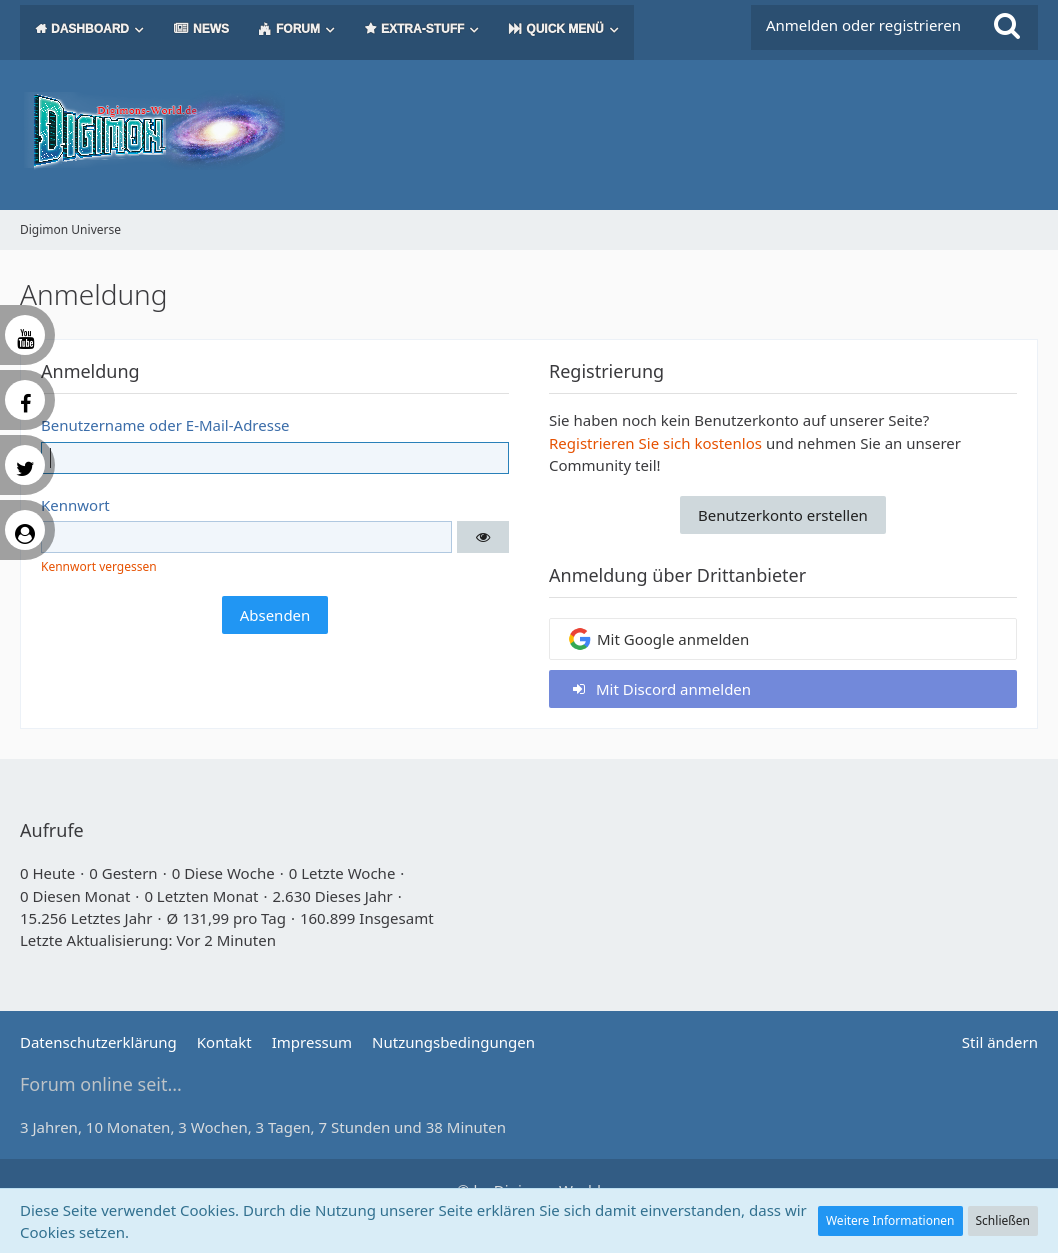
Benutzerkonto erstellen (783, 515)
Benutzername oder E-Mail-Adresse (165, 425)
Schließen (1003, 1220)
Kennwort (75, 505)
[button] (483, 537)
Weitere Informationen (890, 1220)
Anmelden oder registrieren (863, 25)
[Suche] (1007, 25)
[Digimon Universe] (529, 130)
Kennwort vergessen (99, 566)
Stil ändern (1000, 1042)
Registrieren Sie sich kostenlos (655, 443)
